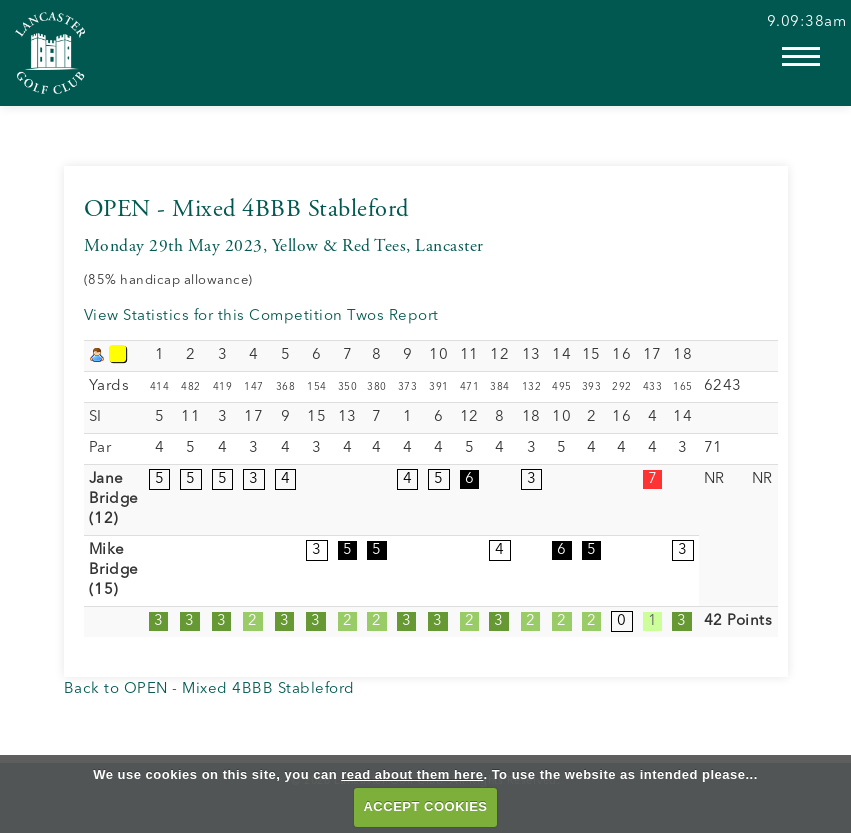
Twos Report (393, 316)
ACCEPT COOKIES (425, 806)
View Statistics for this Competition (213, 316)
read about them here (412, 774)
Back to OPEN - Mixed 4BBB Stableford (209, 689)
